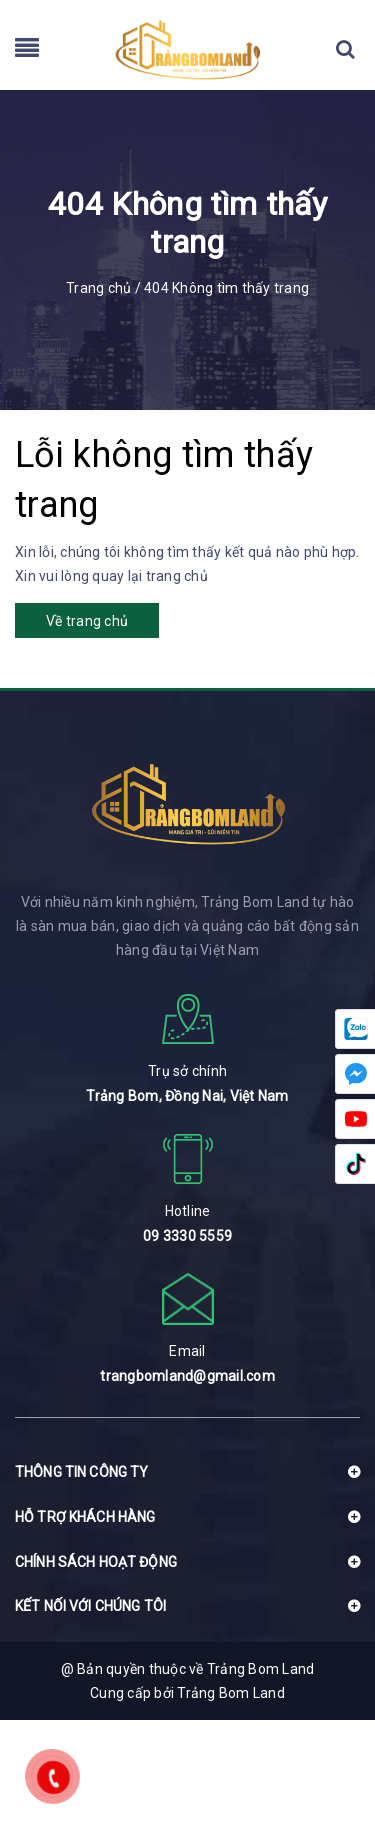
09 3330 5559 (187, 1236)
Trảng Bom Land (231, 1693)
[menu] (27, 52)
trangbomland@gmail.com (187, 1376)
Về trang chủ (87, 621)
